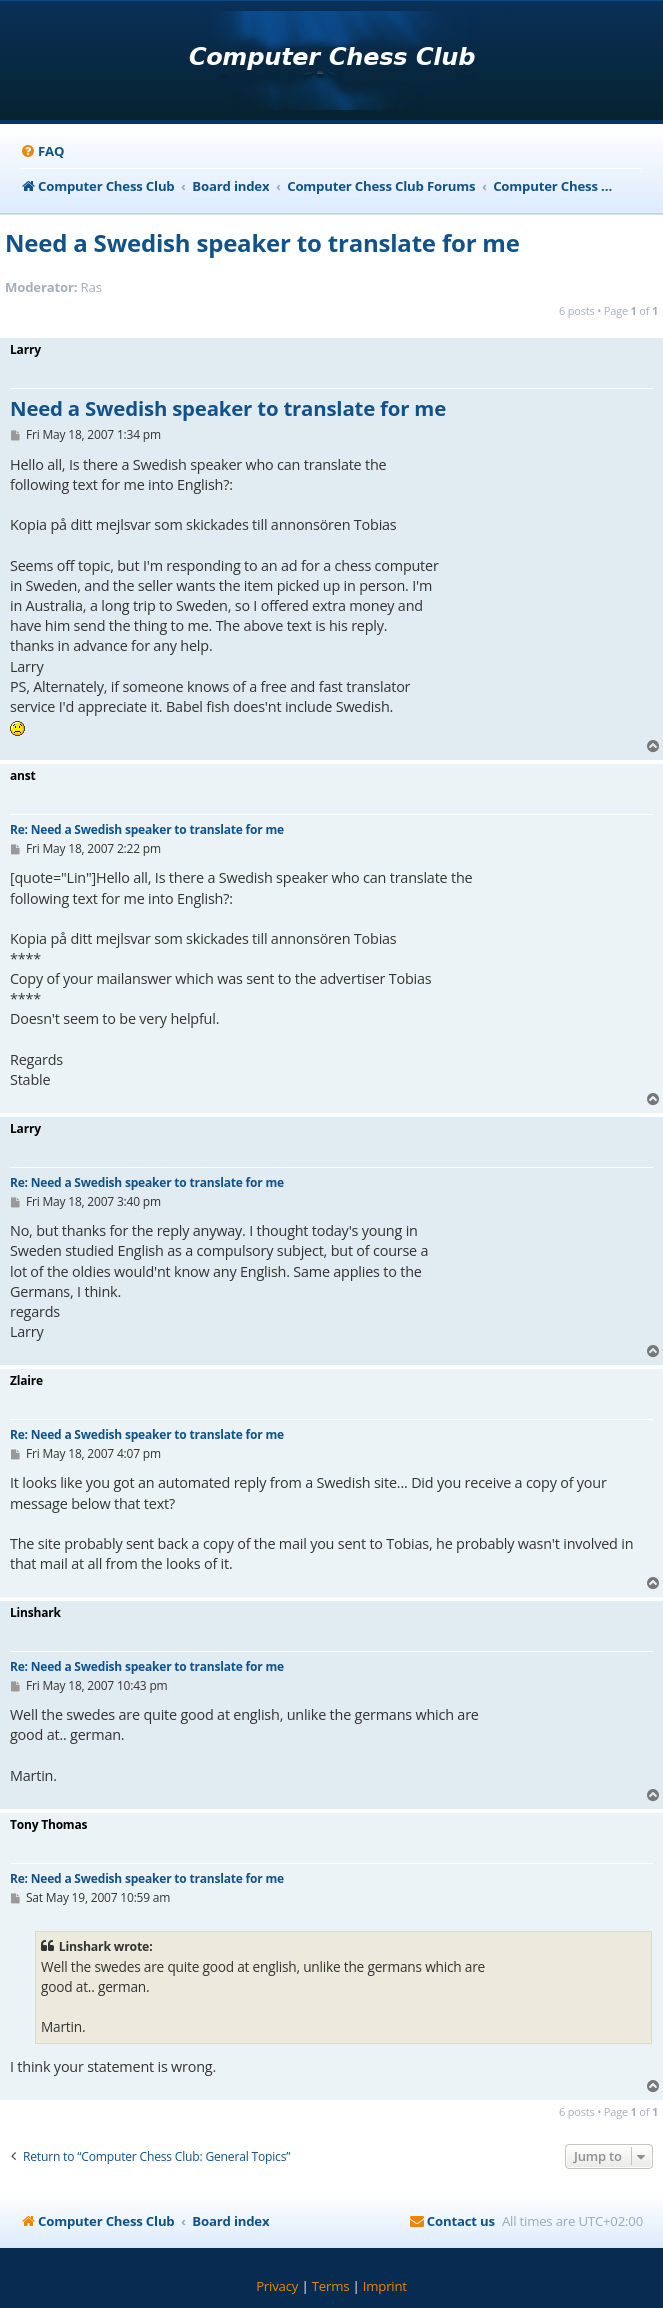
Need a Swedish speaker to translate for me (262, 242)
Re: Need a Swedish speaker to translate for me (147, 829)
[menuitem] (42, 151)
